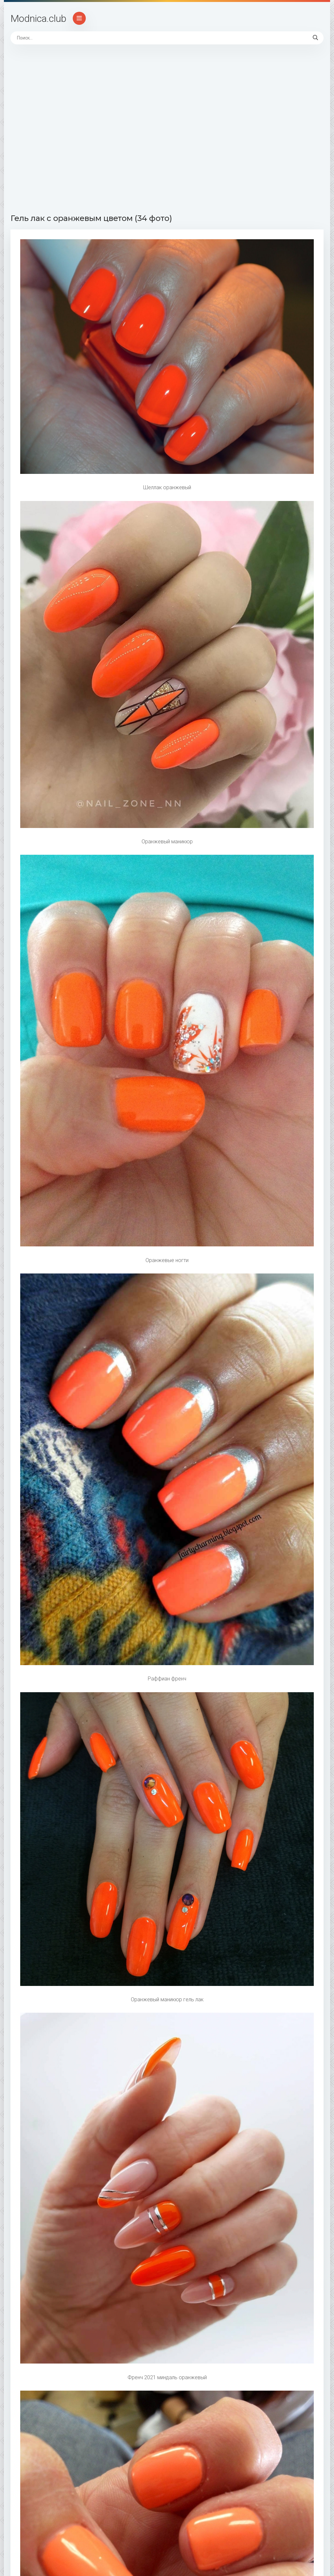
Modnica (38, 18)
